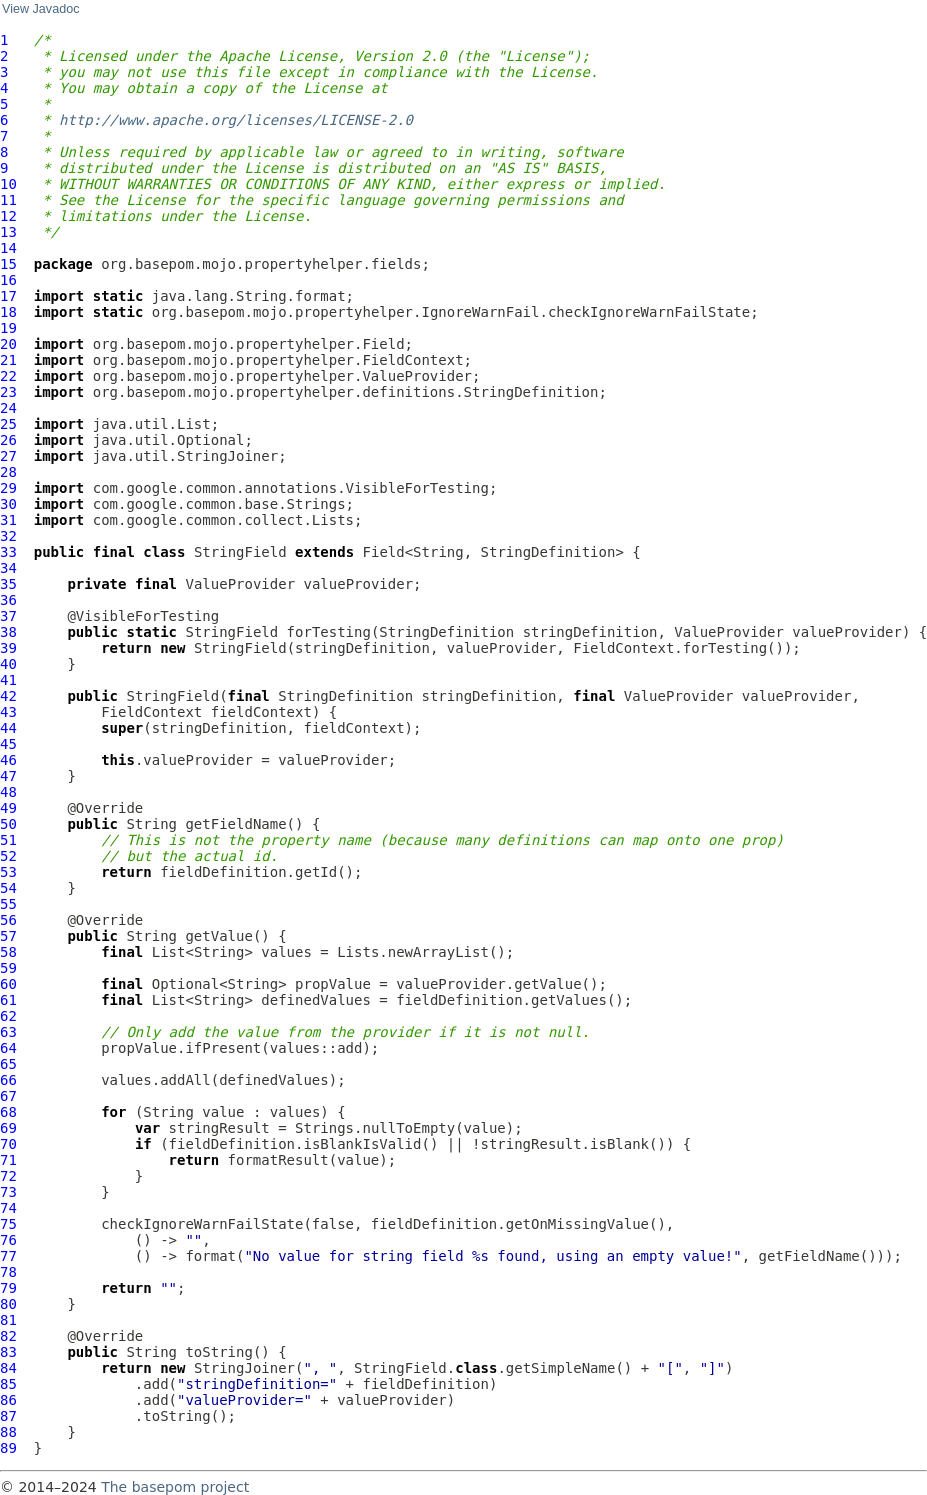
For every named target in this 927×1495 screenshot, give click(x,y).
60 (8, 984)
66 (8, 1080)
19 (8, 328)
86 (8, 1400)
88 (8, 1432)
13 (8, 232)
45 (8, 744)
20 (8, 344)
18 (8, 312)
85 (8, 1384)
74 (8, 1208)
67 (8, 1096)
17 (8, 296)
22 (8, 376)
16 (8, 280)
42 (8, 696)
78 (8, 1272)
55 (8, 904)
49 (8, 808)
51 (8, 840)
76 (8, 1240)
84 (8, 1368)
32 (8, 536)
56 (8, 920)
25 (8, 424)
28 (8, 472)
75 (8, 1224)
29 (8, 488)
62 (8, 1016)
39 (8, 648)
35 (8, 584)
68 (8, 1112)
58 (8, 952)
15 (8, 264)
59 (8, 968)
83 (8, 1352)
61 (8, 1000)
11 (8, 200)
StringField (240, 552)
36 (8, 600)
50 (8, 824)
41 (8, 680)
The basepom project (175, 1487)
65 (8, 1064)
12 (8, 216)
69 (8, 1128)
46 (8, 760)
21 (8, 360)
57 (8, 936)
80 (8, 1304)
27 (8, 456)
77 (8, 1256)
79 (8, 1288)
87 (8, 1416)
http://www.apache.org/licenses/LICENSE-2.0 (236, 120)
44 (8, 728)
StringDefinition (446, 632)
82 (8, 1336)
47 (8, 776)
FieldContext (151, 712)
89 (8, 1448)
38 (8, 632)
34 (8, 568)
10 (8, 184)
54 (8, 888)
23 (8, 392)
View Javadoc (40, 9)
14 (8, 248)
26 (8, 440)
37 (8, 616)
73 (8, 1192)
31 (8, 520)
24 (8, 408)
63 (8, 1032)
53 (8, 872)
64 (8, 1048)
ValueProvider (240, 584)
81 (8, 1320)
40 (8, 664)
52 (8, 856)
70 (8, 1144)
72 (8, 1176)
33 (8, 552)
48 (8, 792)
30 (8, 504)
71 (8, 1160)
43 (8, 712)
